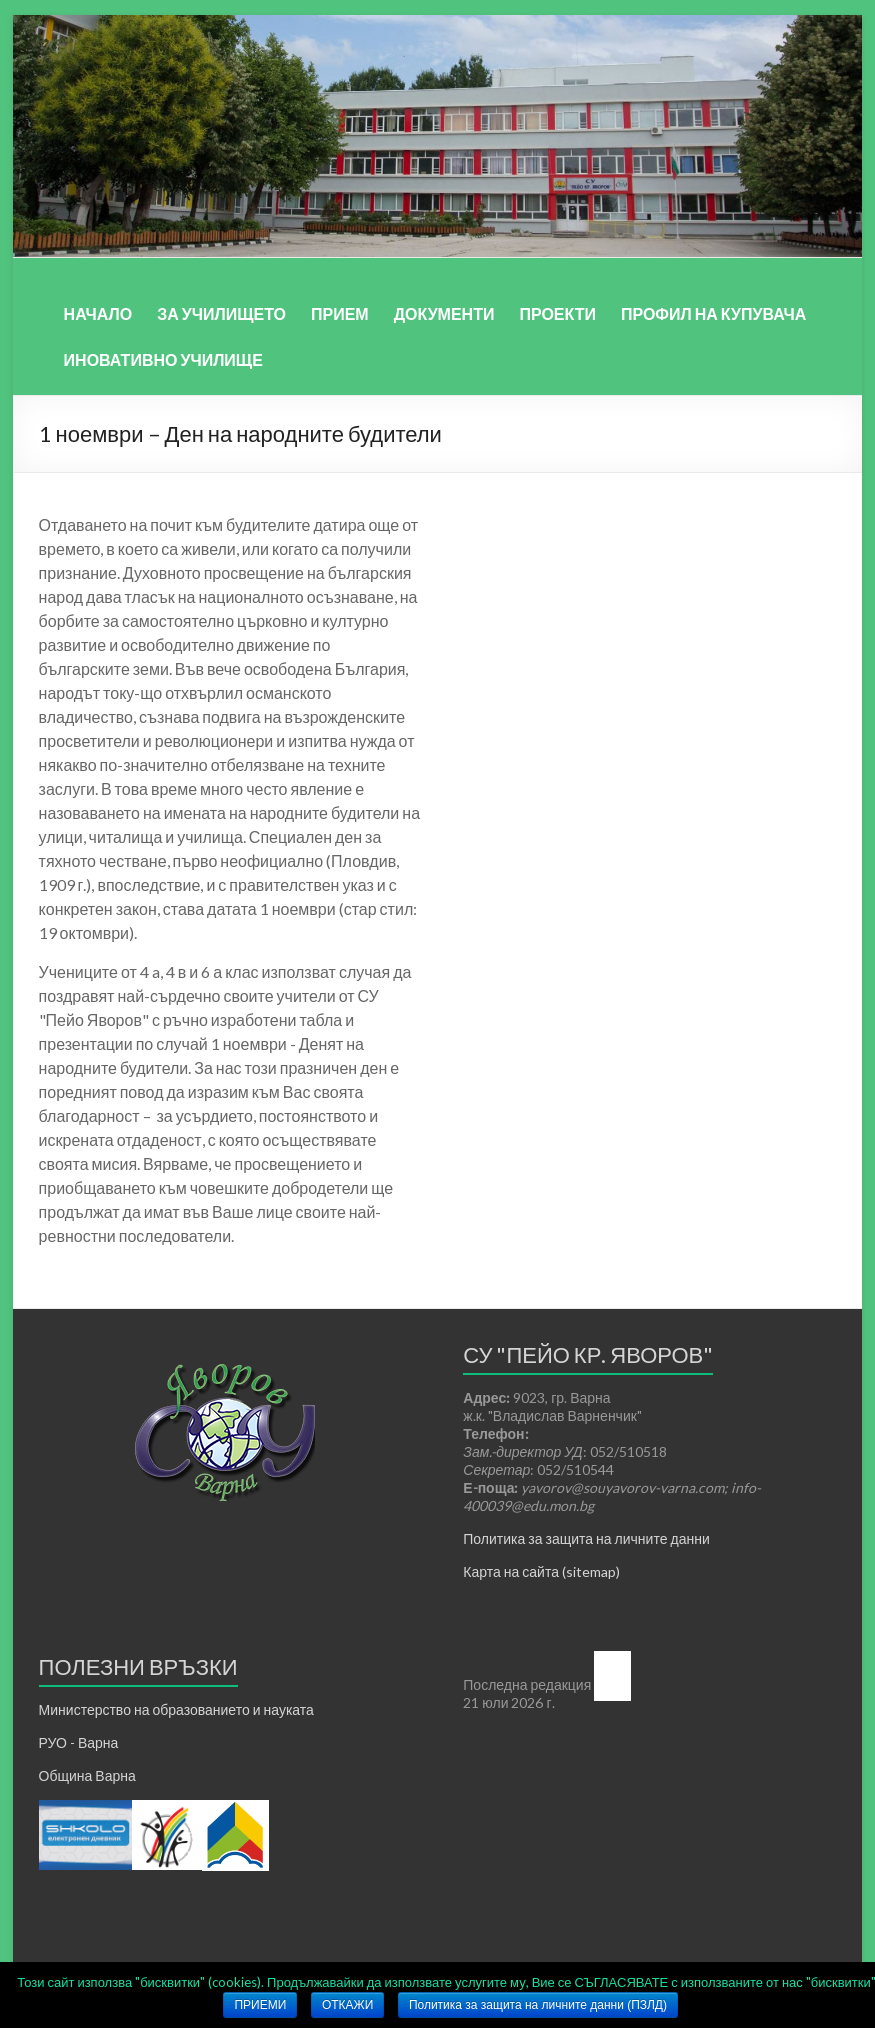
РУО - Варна (79, 1742)
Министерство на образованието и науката (176, 1709)
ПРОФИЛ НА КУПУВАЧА (713, 313)
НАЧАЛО (98, 313)
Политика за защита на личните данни (586, 1538)
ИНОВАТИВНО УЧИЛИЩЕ (163, 359)
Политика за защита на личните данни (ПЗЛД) (538, 2005)
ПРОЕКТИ (557, 313)
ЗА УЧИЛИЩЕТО (221, 313)
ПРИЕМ (340, 313)
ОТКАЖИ (347, 2005)
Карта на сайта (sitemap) (541, 1571)
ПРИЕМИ (260, 2005)
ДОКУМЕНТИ (444, 313)
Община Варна (87, 1775)
